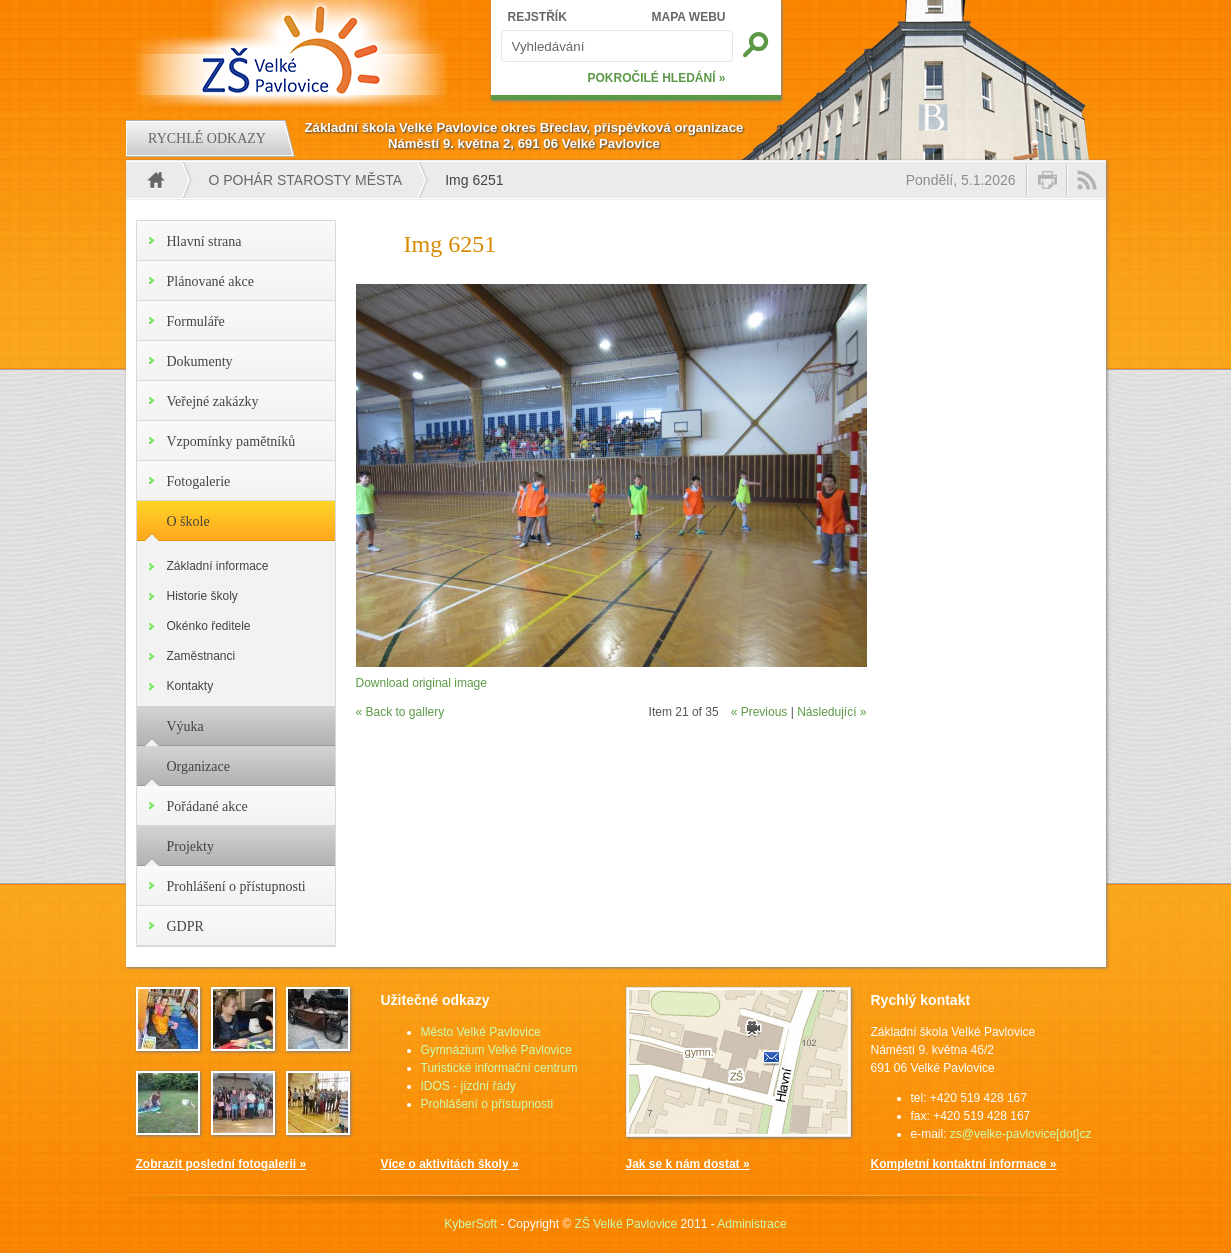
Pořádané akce (207, 806)
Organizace (198, 766)
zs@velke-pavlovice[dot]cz (1021, 1134)
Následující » (831, 712)
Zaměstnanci (201, 656)
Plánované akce (210, 281)
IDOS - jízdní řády (468, 1086)
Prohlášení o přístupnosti (236, 886)
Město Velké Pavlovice (481, 1032)
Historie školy (202, 596)
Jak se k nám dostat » (688, 1164)
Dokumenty (200, 361)
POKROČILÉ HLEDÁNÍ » (656, 78)
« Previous (759, 712)
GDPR (185, 926)
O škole (188, 521)
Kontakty (190, 686)
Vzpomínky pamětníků (231, 441)
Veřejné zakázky (213, 401)
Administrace (751, 1224)
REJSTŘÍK (537, 17)
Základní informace (218, 566)
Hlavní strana (204, 241)
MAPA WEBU (689, 17)
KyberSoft (470, 1224)
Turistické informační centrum (499, 1068)
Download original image (421, 683)
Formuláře (196, 321)
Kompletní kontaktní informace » (964, 1164)
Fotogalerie (199, 481)
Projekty (190, 846)
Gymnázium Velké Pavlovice (496, 1050)
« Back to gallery (400, 712)
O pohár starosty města (306, 180)
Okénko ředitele (209, 626)
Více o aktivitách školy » (450, 1164)
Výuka (185, 726)
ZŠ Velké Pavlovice (626, 1224)
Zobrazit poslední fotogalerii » (221, 1164)
